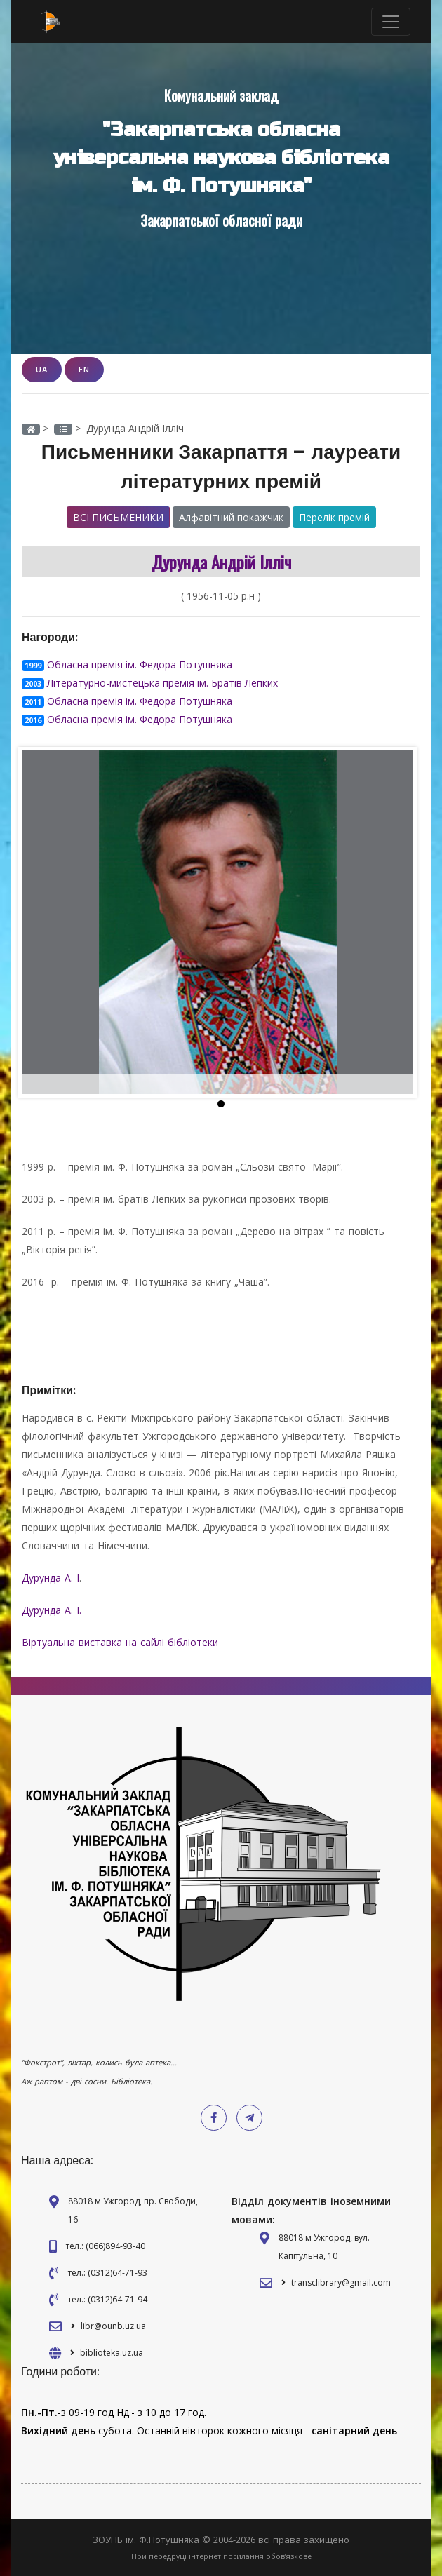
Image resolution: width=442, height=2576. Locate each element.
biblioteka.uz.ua (111, 2353)
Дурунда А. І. (53, 1610)
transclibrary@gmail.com (341, 2282)
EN (84, 369)
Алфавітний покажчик (231, 517)
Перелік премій (334, 517)
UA (42, 369)
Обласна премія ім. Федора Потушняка (139, 664)
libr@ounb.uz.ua (113, 2326)
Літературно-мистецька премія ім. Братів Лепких (162, 682)
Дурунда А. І (50, 1577)
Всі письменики (118, 517)
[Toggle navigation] (390, 22)
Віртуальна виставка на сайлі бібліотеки (122, 1642)
